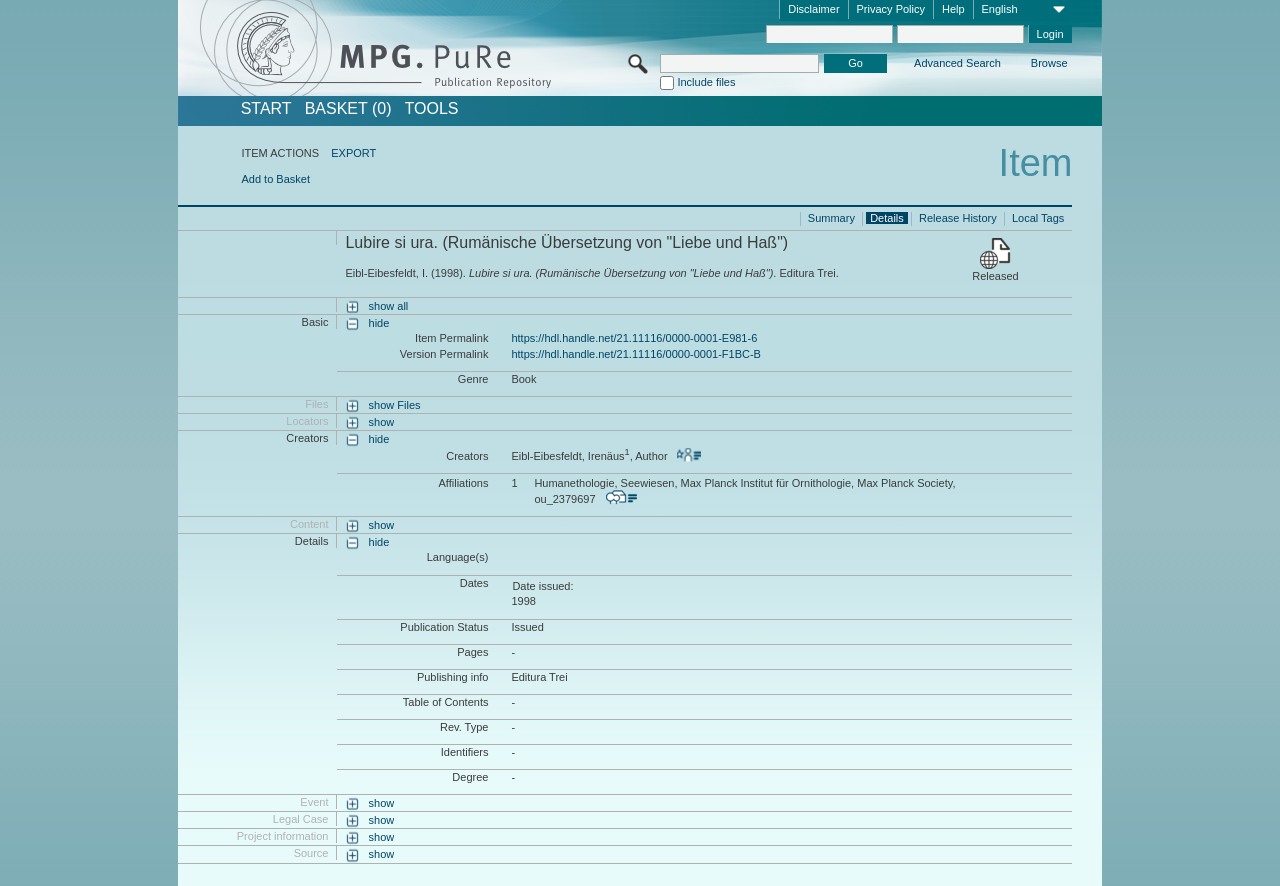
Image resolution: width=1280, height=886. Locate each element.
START (266, 109)
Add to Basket (275, 179)
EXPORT (353, 153)
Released (995, 276)
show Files (395, 405)
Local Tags (1038, 218)
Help (953, 9)
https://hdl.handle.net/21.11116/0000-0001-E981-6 (634, 338)
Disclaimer (813, 9)
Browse (1049, 63)
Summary (831, 218)
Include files (706, 82)
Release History (958, 218)
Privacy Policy (891, 9)
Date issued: (542, 586)
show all (389, 306)
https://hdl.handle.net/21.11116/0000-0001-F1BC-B (636, 354)
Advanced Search (957, 63)
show (382, 422)
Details (887, 218)
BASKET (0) (348, 109)
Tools (432, 109)
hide (379, 323)
